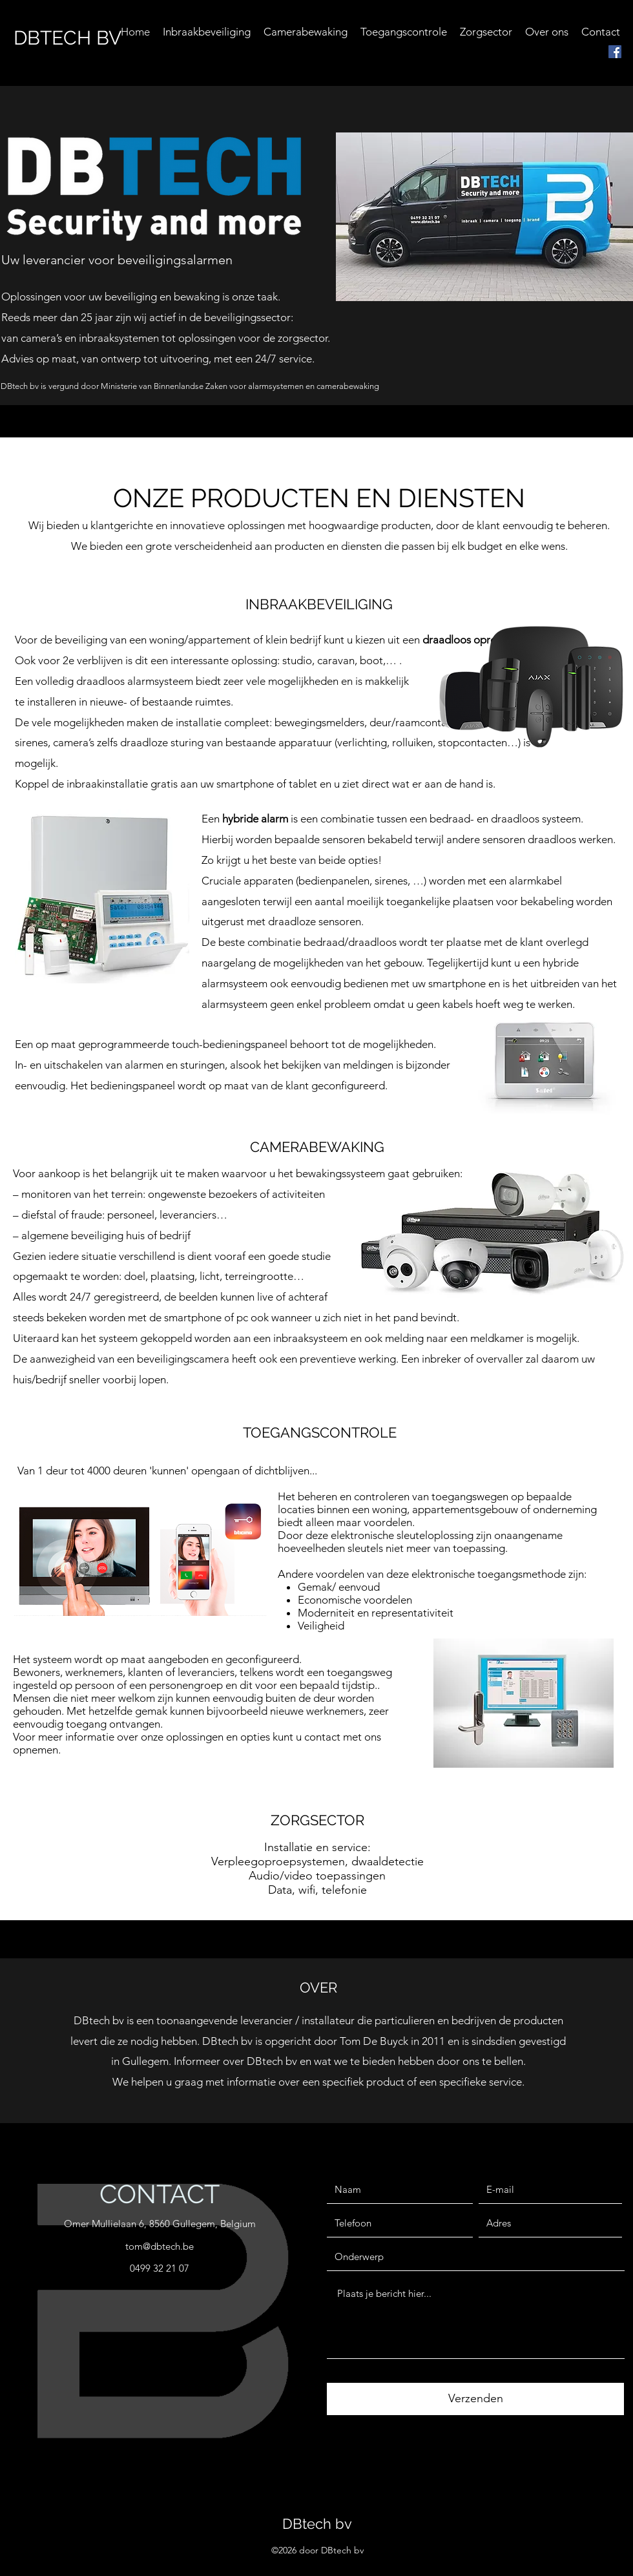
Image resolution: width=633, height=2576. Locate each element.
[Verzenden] (475, 2399)
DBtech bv (317, 2523)
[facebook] (614, 51)
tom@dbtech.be (159, 2246)
